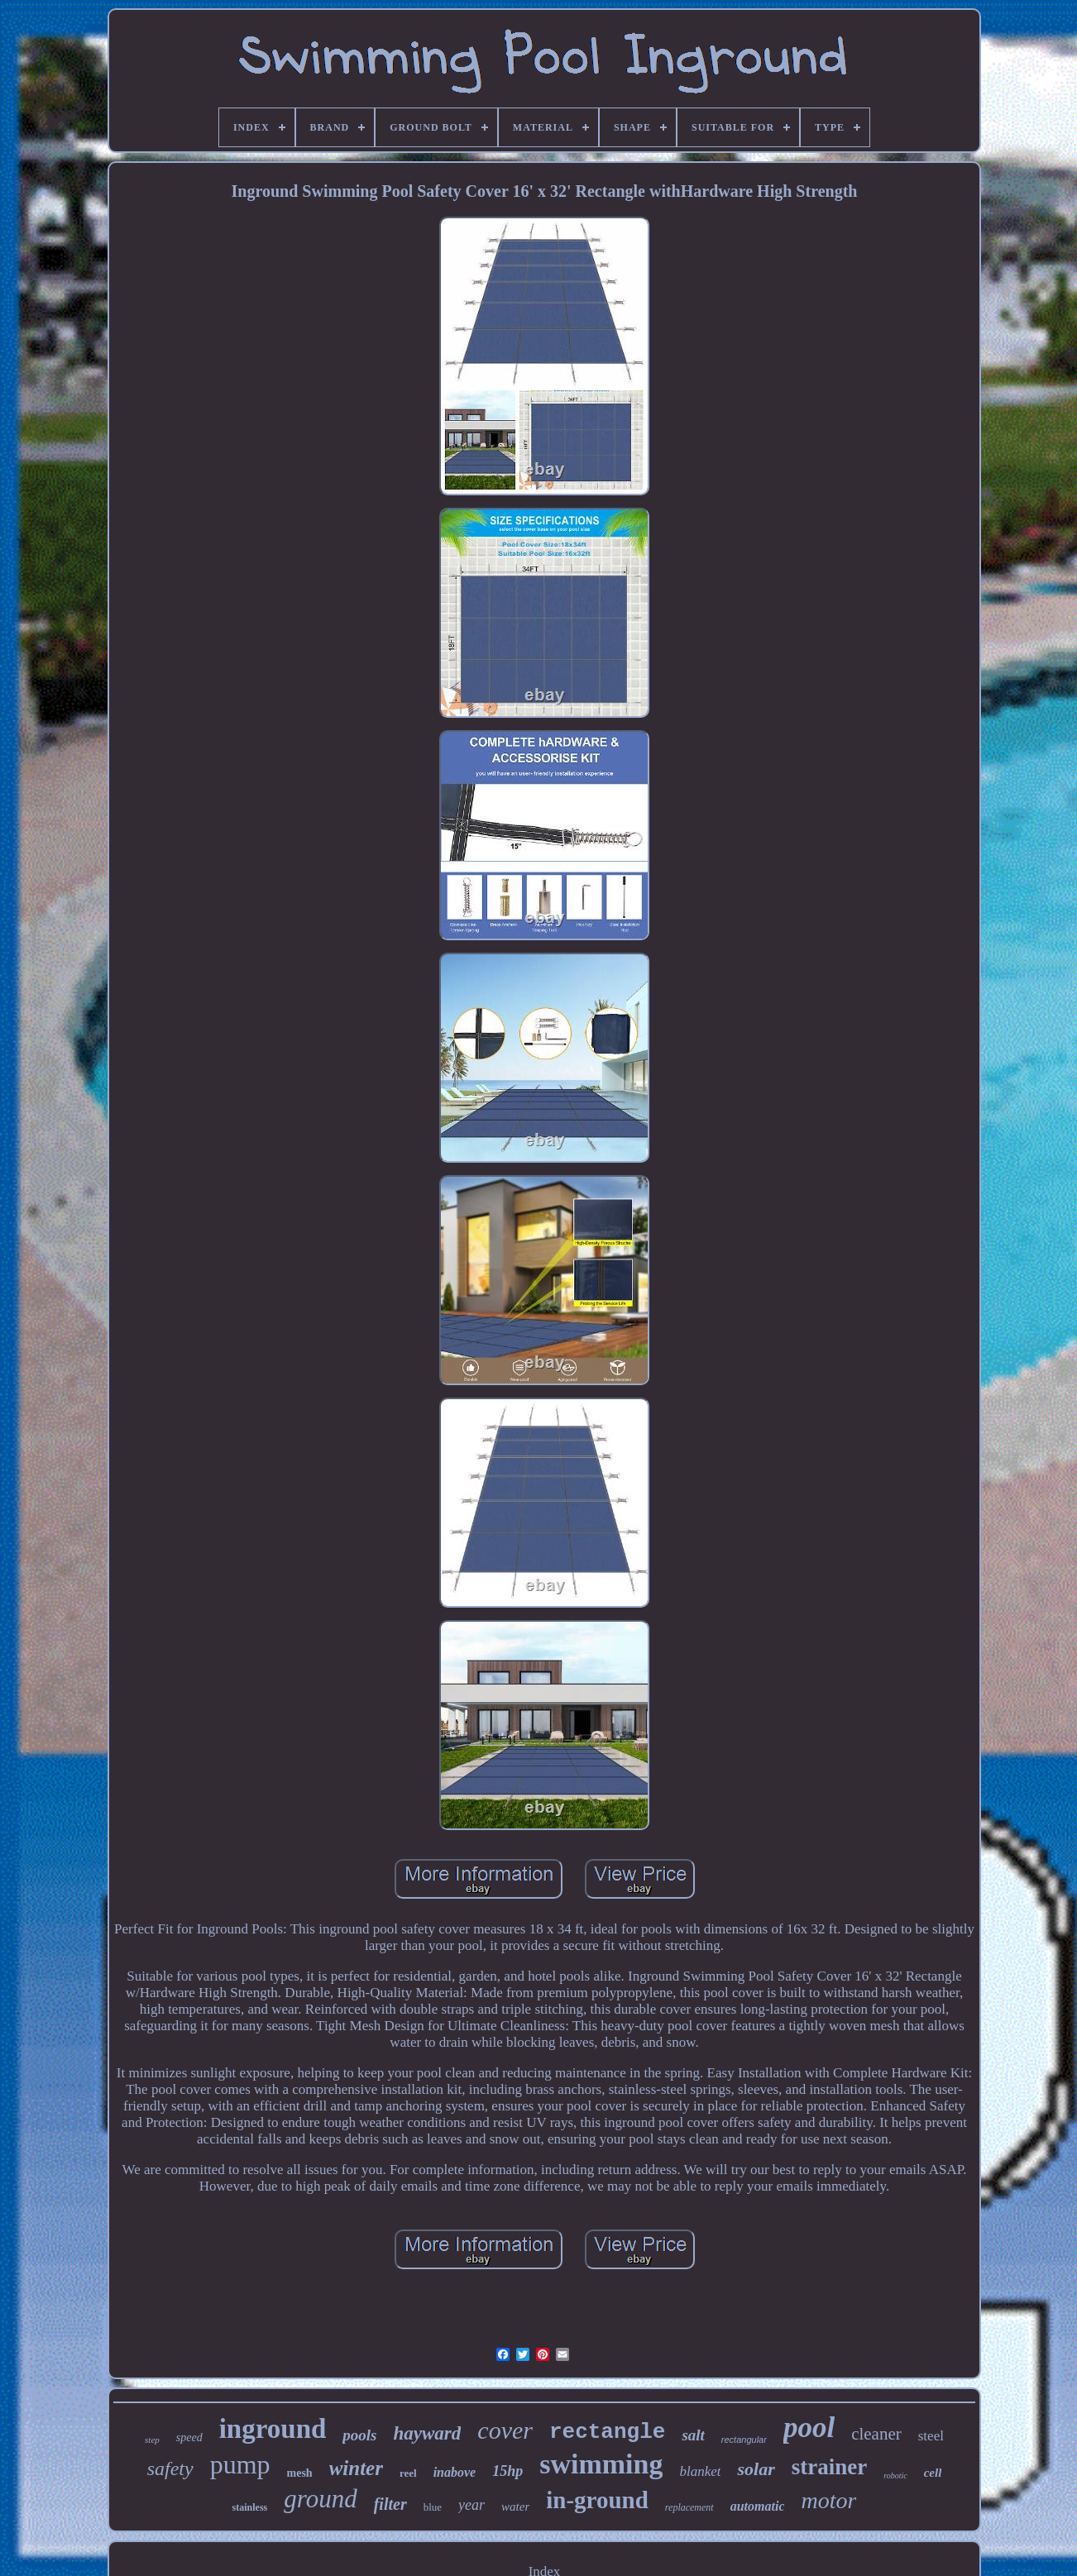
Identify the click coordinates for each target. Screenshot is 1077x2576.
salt (693, 2435)
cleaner (876, 2434)
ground (320, 2498)
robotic (895, 2475)
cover (505, 2430)
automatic (757, 2506)
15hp (507, 2471)
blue (433, 2507)
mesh (300, 2473)
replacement (689, 2507)
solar (755, 2469)
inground (273, 2429)
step (152, 2440)
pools (359, 2435)
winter (356, 2468)
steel (931, 2436)
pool (809, 2427)
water (515, 2506)
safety (170, 2468)
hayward (428, 2433)
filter (390, 2504)
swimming (601, 2464)
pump (240, 2464)
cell (933, 2472)
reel (408, 2473)
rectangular (744, 2440)
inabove (454, 2472)
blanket (699, 2471)
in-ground (597, 2500)
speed (189, 2437)
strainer (829, 2466)
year (471, 2505)
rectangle (607, 2432)
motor (828, 2500)
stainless (250, 2507)
